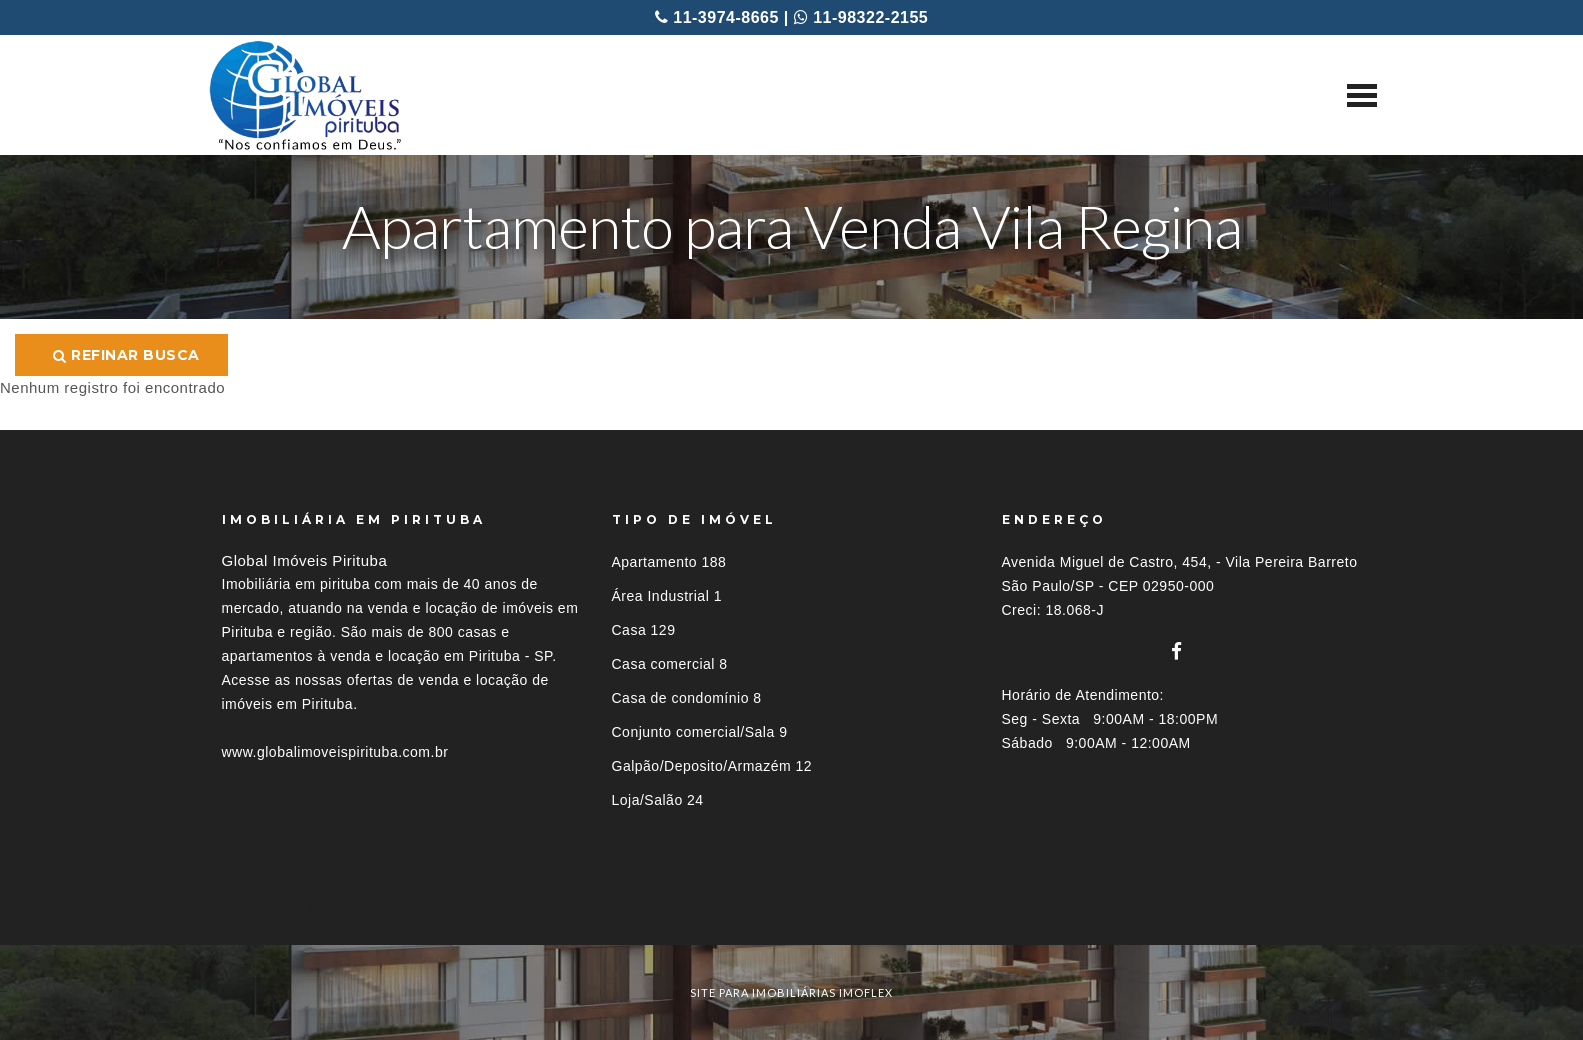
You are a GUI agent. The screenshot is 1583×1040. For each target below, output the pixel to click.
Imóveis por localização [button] (303, 908)
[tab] (792, 908)
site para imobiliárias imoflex (791, 992)
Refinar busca (126, 355)
